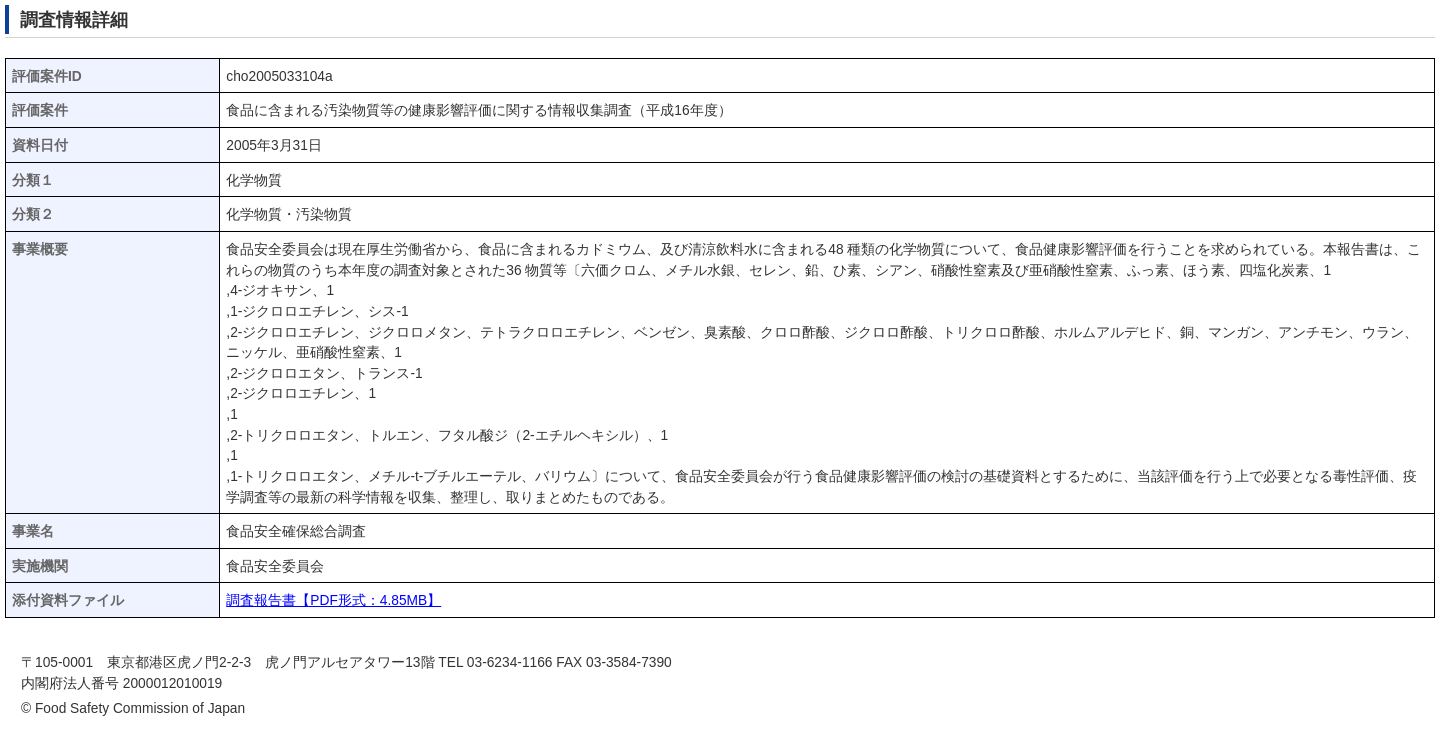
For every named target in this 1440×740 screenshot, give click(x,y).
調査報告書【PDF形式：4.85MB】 (333, 600)
